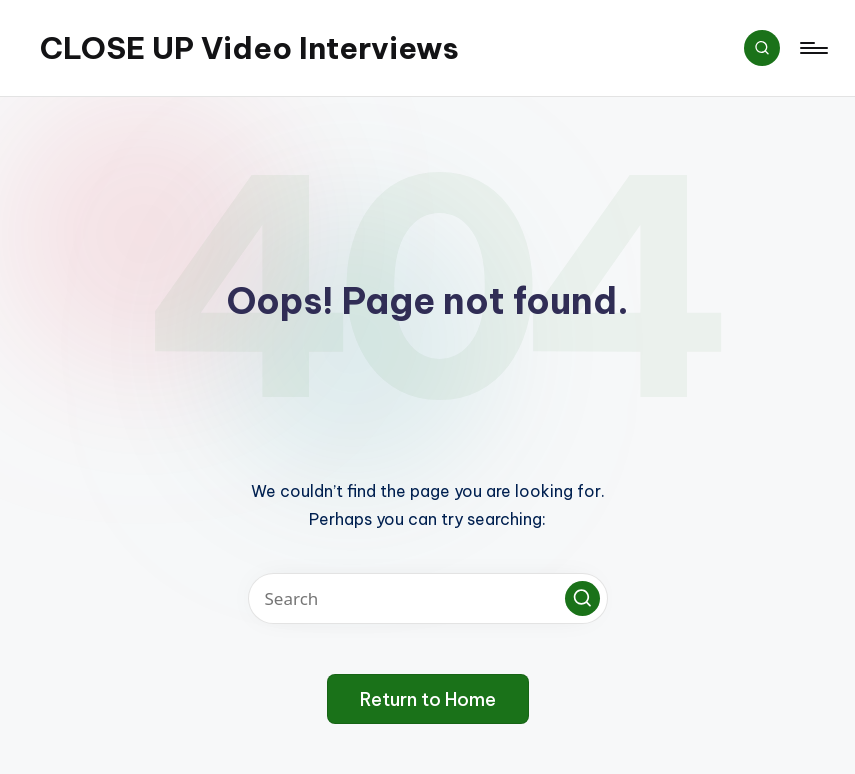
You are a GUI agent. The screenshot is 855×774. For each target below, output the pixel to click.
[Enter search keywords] (428, 598)
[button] (582, 598)
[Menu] (812, 48)
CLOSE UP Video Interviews (249, 48)
